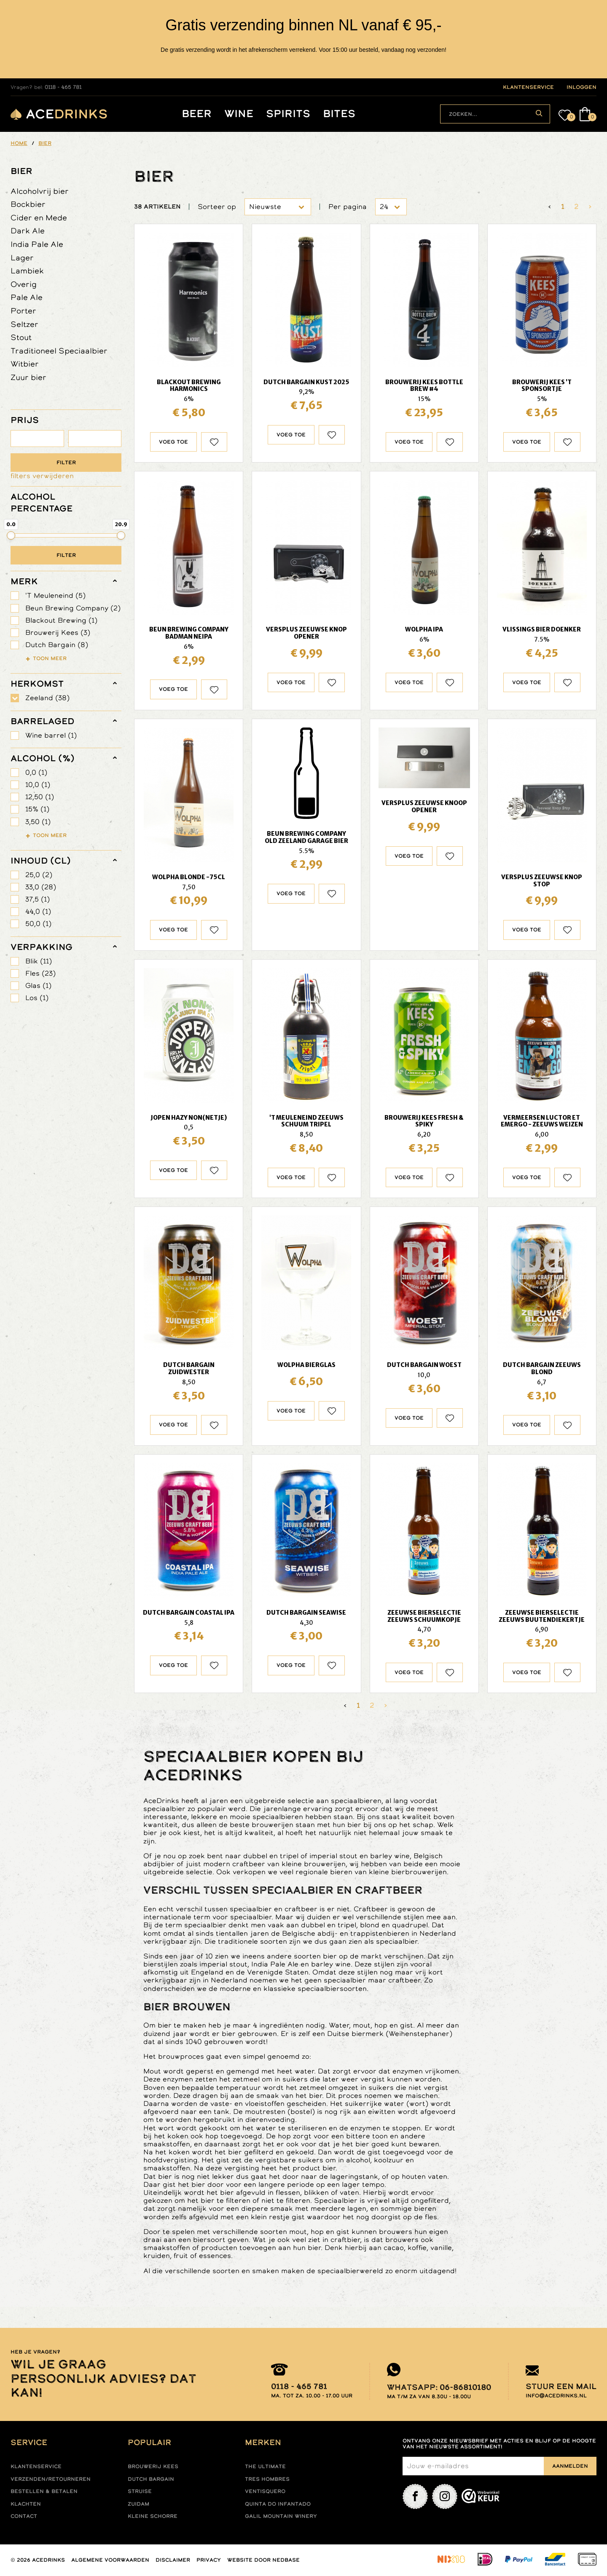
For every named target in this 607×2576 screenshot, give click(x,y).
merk (24, 581)
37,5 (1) (37, 899)
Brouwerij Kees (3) (57, 633)
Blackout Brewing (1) (61, 620)
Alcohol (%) (43, 758)
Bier (21, 171)
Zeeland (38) (47, 698)
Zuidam (138, 2504)
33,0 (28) (40, 887)
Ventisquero (265, 2491)
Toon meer (50, 658)
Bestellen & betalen (44, 2491)
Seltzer (24, 324)
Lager (22, 257)
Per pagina (347, 207)
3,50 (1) (38, 822)
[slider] (11, 535)
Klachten (26, 2504)
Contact (24, 2516)
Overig (24, 284)
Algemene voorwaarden (110, 2560)
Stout (21, 337)
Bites (339, 114)
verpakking (42, 947)
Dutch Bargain (151, 2479)
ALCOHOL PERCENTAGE (42, 502)
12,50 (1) (39, 797)
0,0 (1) (36, 772)
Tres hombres (267, 2479)
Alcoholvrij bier (40, 191)
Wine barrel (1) (51, 735)
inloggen (581, 87)
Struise (140, 2491)
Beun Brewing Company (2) (73, 608)
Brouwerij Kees (153, 2466)
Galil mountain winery (281, 2516)
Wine (238, 114)
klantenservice (528, 87)
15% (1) (37, 809)
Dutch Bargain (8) (56, 645)
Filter (66, 462)
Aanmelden (570, 2466)
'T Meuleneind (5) (55, 595)
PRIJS (25, 420)
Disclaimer (173, 2560)
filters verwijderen (42, 475)
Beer (197, 114)
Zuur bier (28, 377)
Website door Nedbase (263, 2560)
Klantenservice (36, 2466)
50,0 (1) (38, 924)
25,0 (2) (38, 875)
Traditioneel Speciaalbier (59, 350)
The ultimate (265, 2466)
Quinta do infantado (278, 2504)
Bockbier (28, 204)
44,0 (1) (38, 911)
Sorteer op (217, 207)
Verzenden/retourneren (51, 2479)
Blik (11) (38, 961)
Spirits (288, 114)
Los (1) (36, 998)
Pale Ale (27, 297)
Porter (23, 310)
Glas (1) (38, 986)
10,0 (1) (37, 785)
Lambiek (27, 270)
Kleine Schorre (152, 2516)
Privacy (208, 2560)
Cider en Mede (39, 217)
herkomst (37, 684)
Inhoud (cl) (41, 861)
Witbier (25, 363)
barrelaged (42, 721)
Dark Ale (28, 230)
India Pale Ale (37, 244)
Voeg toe (173, 442)
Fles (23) (40, 973)
